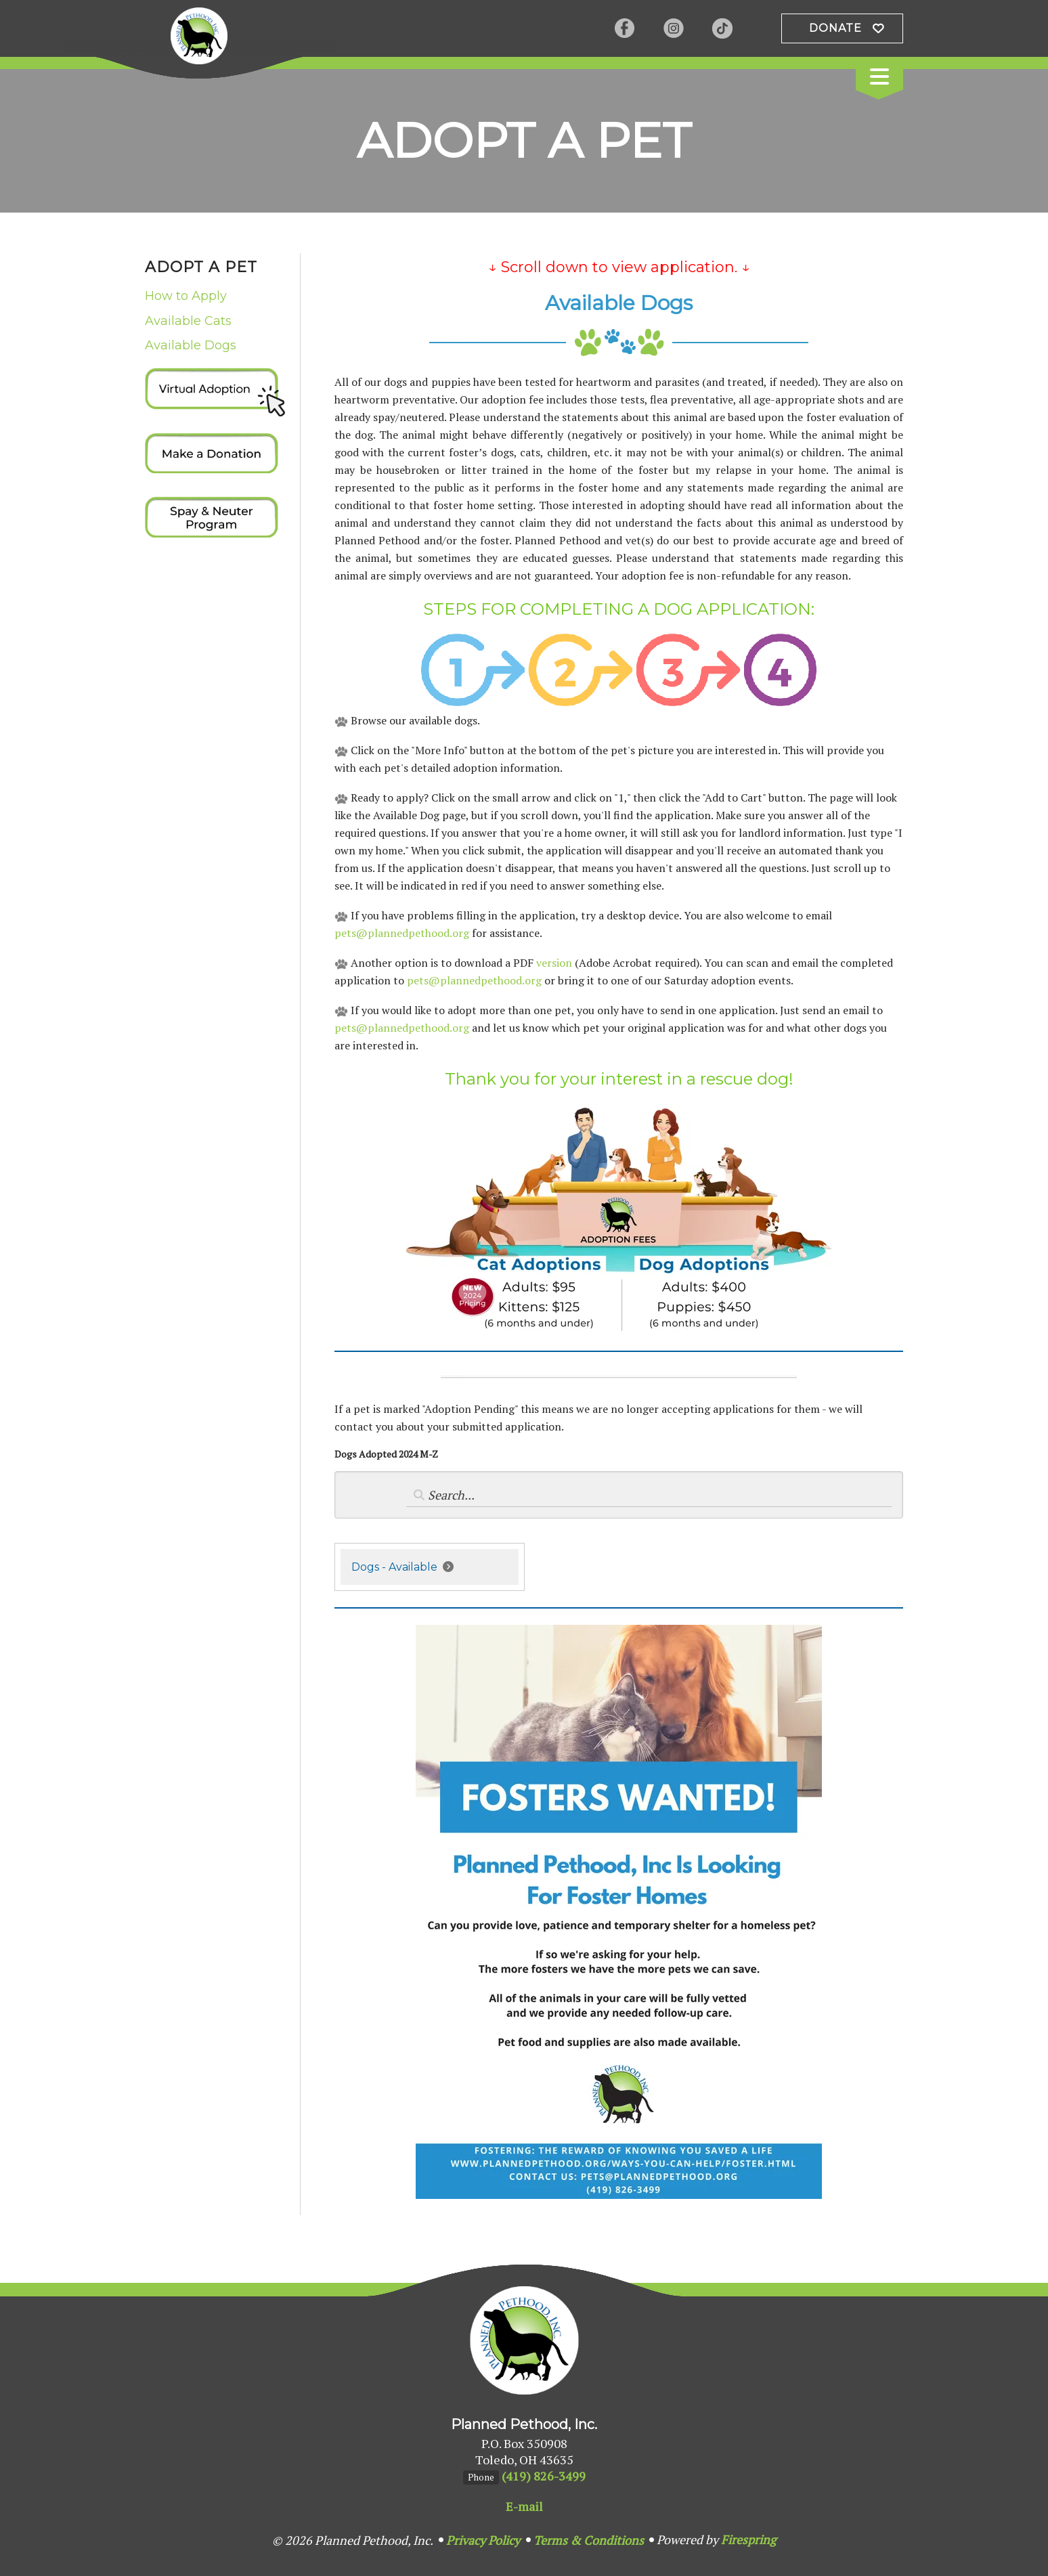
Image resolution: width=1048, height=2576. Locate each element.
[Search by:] (649, 1495)
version (554, 962)
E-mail (524, 2506)
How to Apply (186, 295)
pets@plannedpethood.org (401, 932)
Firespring (748, 2539)
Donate (835, 28)
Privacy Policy (483, 2540)
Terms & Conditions (588, 2540)
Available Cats (188, 320)
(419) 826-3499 (544, 2476)
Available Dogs (190, 345)
